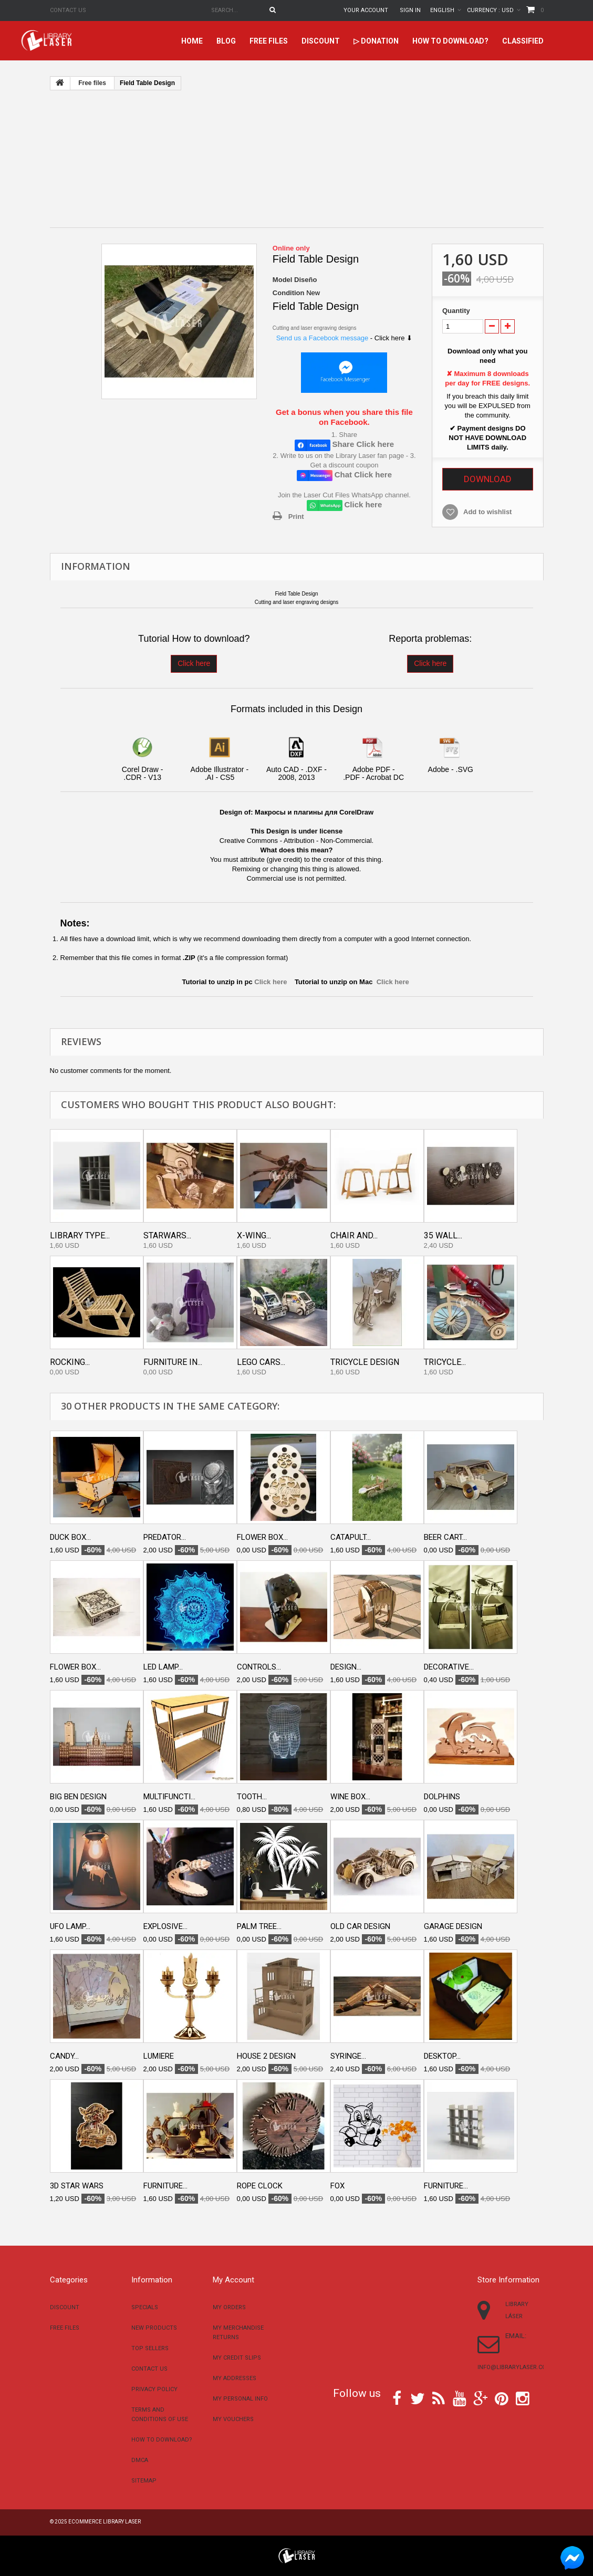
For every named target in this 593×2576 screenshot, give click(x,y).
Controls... (259, 1667)
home (192, 41)
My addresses (234, 2378)
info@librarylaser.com (514, 2367)
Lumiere (158, 2056)
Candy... (64, 2056)
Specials (144, 2307)
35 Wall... (443, 1235)
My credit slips (237, 2357)
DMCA (139, 2460)
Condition (289, 293)
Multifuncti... (169, 1796)
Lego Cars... (261, 1362)
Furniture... (165, 2186)
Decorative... (449, 1667)
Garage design (453, 1926)
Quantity (456, 311)
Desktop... (442, 2056)
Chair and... (354, 1235)
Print (296, 516)
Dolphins (442, 1796)
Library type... (80, 1235)
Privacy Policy (154, 2389)
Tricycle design (364, 1362)
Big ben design (78, 1796)
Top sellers (150, 2348)
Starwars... (167, 1235)
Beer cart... (445, 1537)
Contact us (68, 10)
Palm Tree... (259, 1926)
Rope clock (260, 2186)
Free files (268, 41)
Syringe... (348, 2056)
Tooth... (252, 1796)
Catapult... (350, 1537)
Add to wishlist (487, 512)
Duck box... (70, 1537)
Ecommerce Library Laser (104, 2522)
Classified (523, 41)
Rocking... (70, 1362)
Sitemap (144, 2480)
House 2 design (266, 2056)
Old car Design (360, 1926)
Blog (226, 41)
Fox (337, 2186)
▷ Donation (376, 41)
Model (283, 280)
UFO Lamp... (70, 1926)
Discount (320, 41)
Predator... (164, 1537)
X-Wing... (254, 1235)
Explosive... (165, 1926)
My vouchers (233, 2419)
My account (233, 2280)
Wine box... (350, 1796)
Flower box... (262, 1537)
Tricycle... (445, 1362)
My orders (229, 2307)
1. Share (344, 435)
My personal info (240, 2398)
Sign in (410, 10)
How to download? (450, 41)
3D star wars (76, 2186)
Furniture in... (172, 1362)
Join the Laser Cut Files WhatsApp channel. (344, 495)
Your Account (366, 10)
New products (154, 2327)
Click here (194, 663)
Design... (345, 1667)
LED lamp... (163, 1667)
